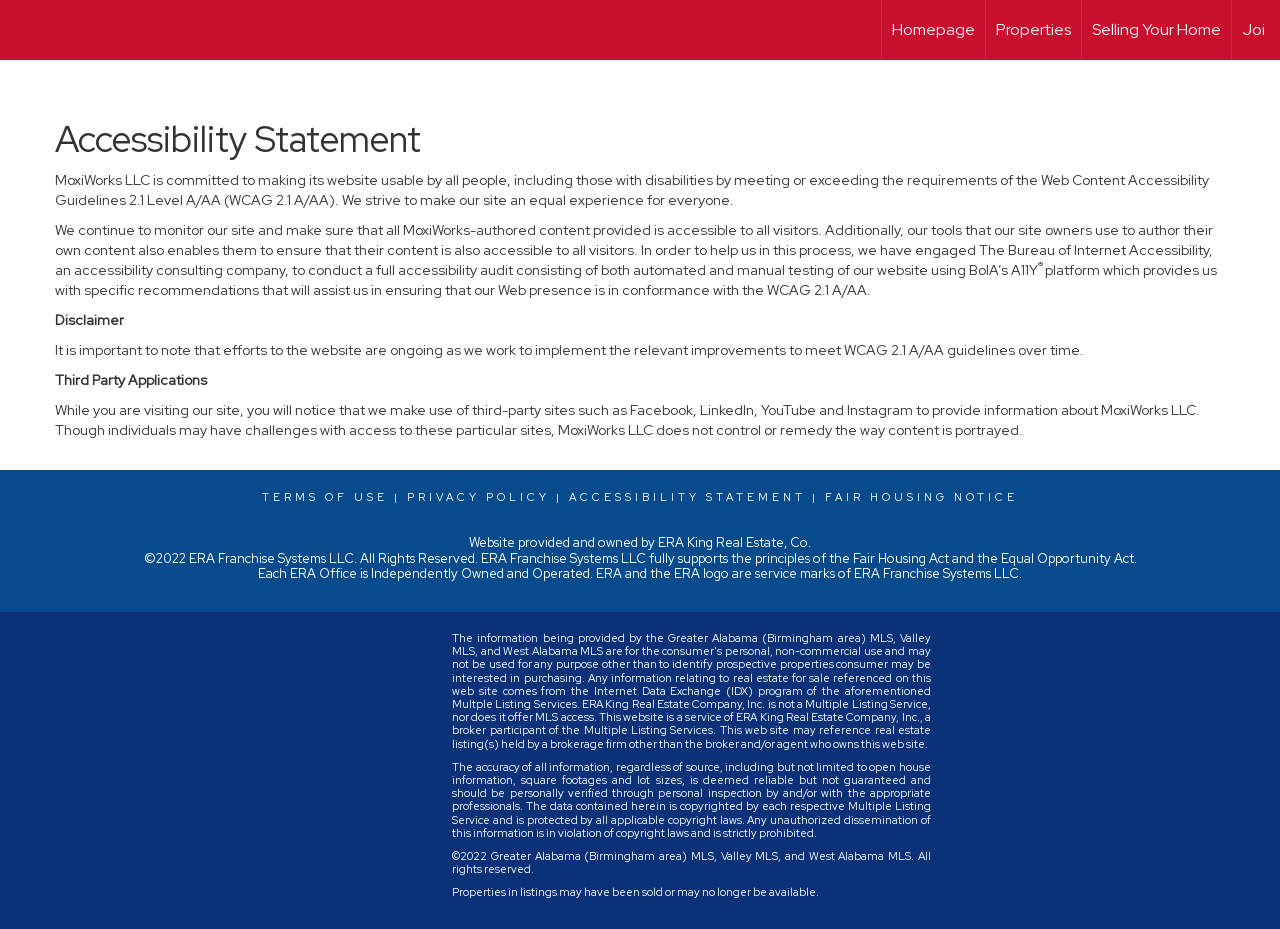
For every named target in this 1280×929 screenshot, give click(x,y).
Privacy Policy (478, 497)
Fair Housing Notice (921, 497)
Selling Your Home (1156, 29)
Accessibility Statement (687, 497)
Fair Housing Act (901, 558)
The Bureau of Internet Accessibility (1094, 250)
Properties (1033, 29)
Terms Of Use (325, 497)
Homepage (933, 29)
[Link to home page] (25, 30)
